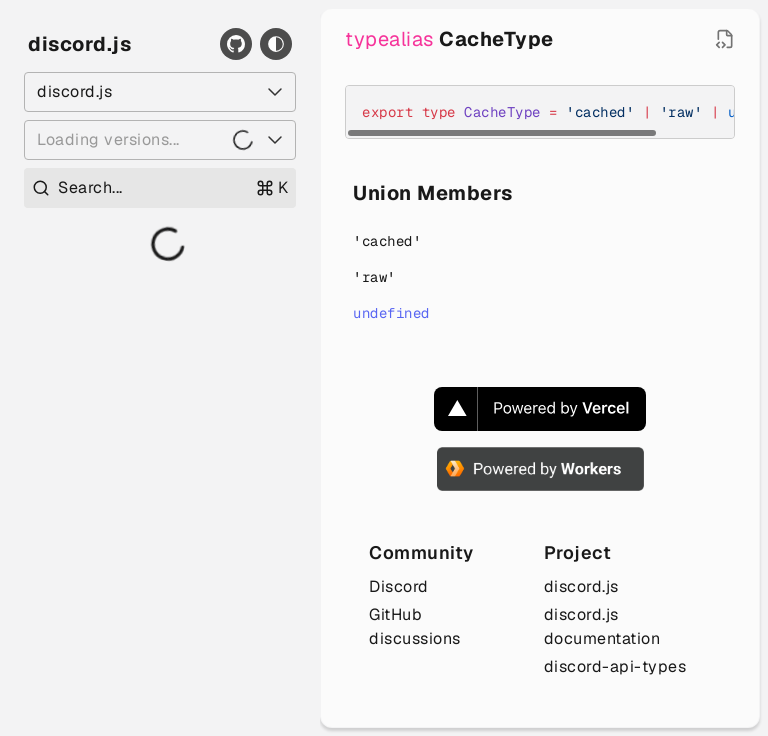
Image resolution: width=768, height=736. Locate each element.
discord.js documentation (602, 626)
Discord (399, 586)
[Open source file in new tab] (725, 39)
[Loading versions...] (160, 140)
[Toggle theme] (276, 44)
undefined (391, 313)
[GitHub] (236, 44)
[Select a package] (160, 92)
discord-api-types (615, 666)
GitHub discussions (415, 626)
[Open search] (160, 188)
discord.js (79, 44)
